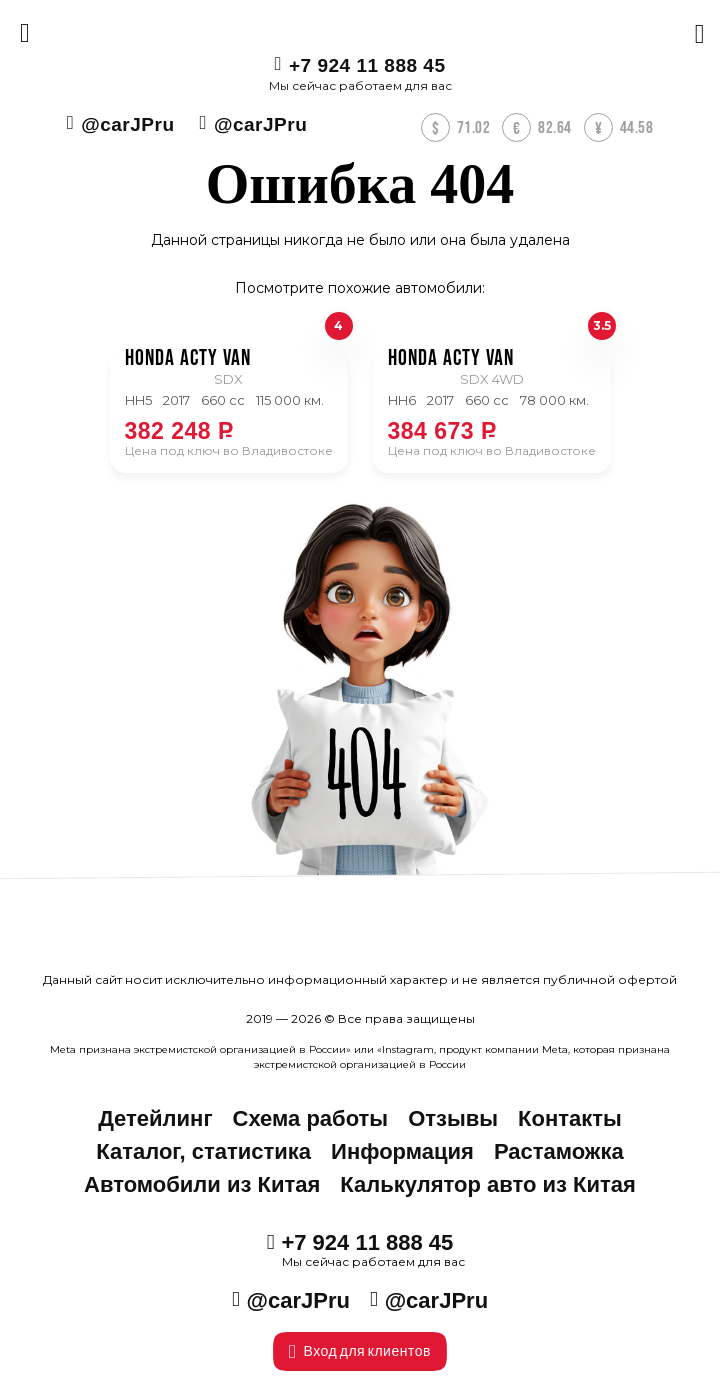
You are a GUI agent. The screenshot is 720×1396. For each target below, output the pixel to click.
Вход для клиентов (360, 1351)
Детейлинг (155, 1118)
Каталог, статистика (203, 1151)
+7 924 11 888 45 (367, 65)
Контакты (570, 1118)
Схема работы (311, 1118)
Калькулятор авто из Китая (488, 1184)
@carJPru (127, 124)
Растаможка (559, 1151)
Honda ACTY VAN (188, 359)
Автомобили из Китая (202, 1184)
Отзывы (453, 1118)
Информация (402, 1151)
